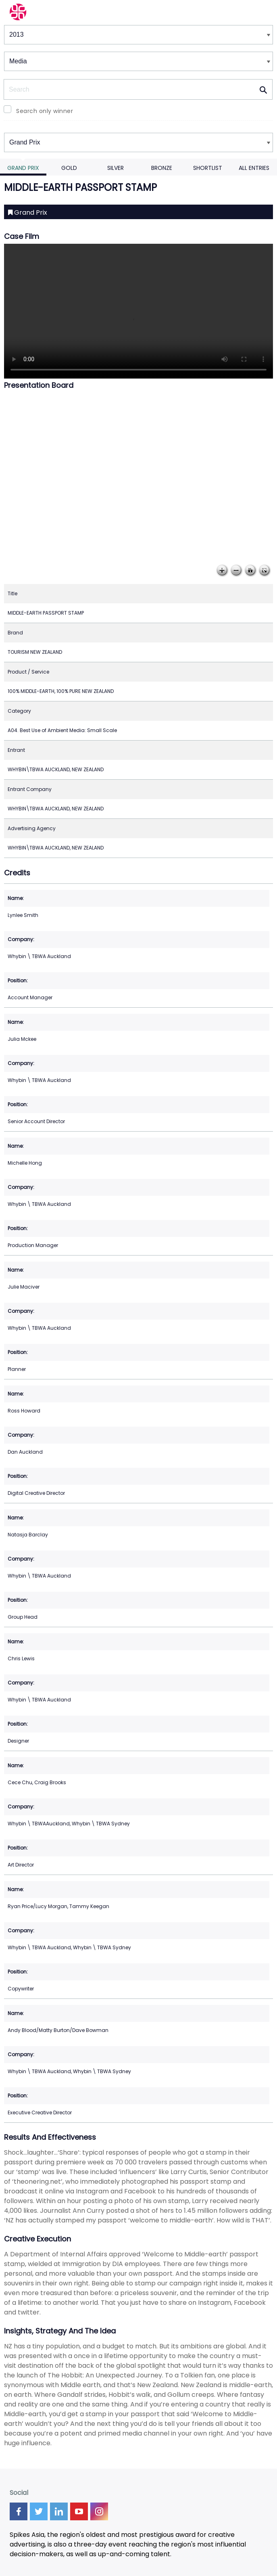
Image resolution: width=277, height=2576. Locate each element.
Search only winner (44, 111)
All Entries (254, 168)
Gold (69, 168)
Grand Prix (23, 168)
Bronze (161, 168)
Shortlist (207, 168)
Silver (115, 168)
